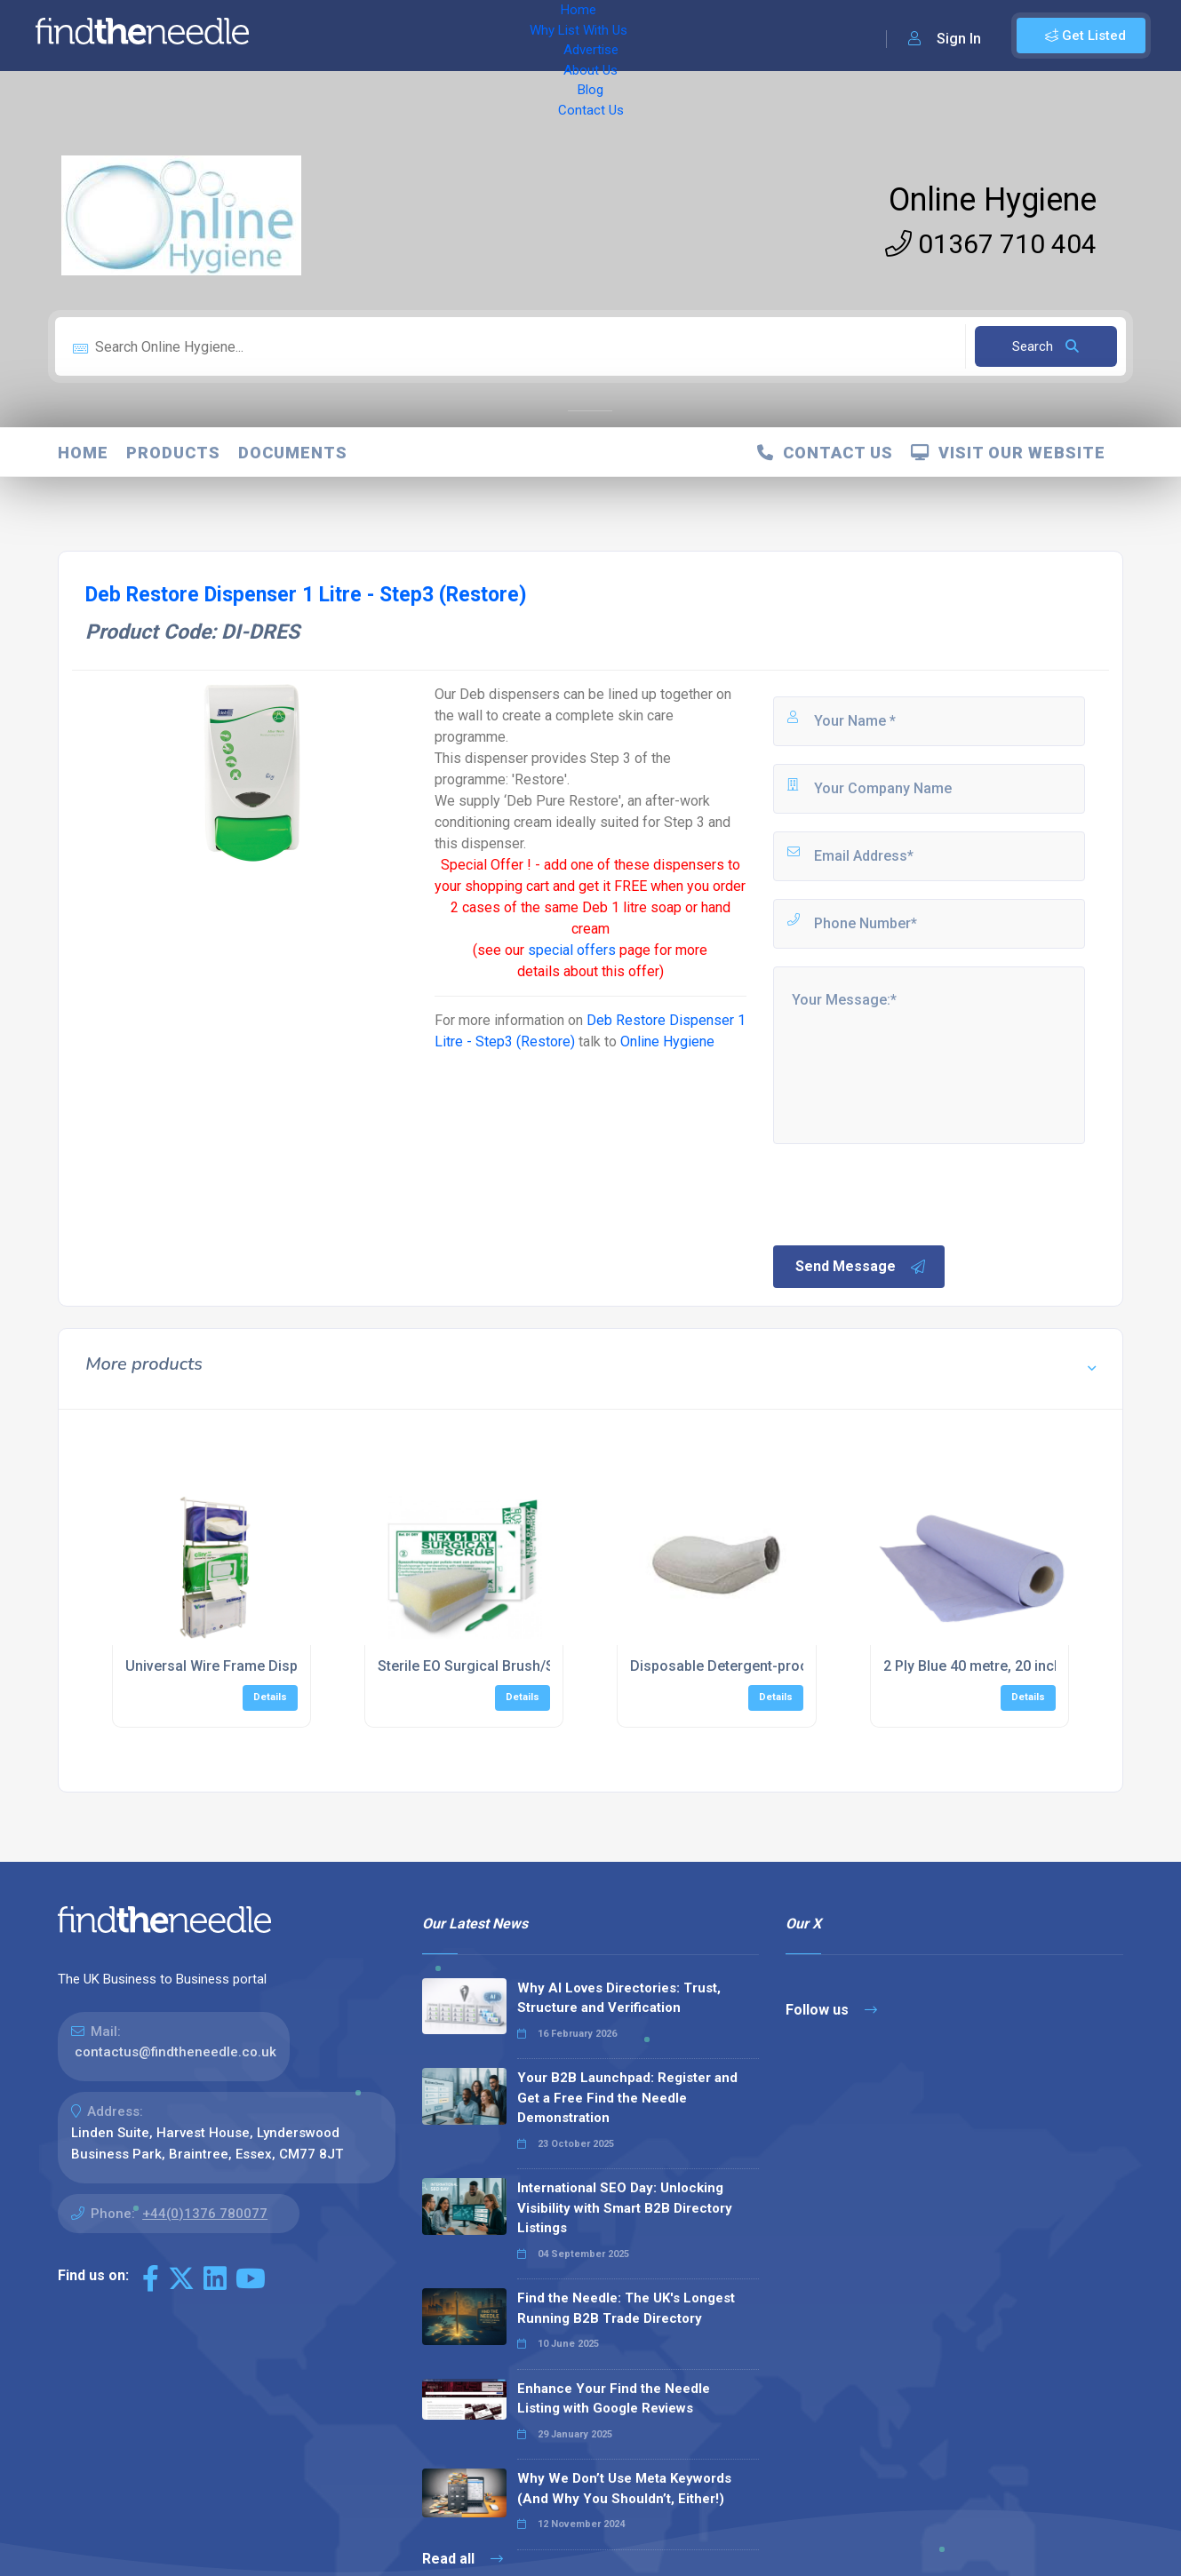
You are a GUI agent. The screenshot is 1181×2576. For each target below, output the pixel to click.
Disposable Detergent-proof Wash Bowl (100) (779, 1666)
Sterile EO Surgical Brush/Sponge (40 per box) (528, 1666)
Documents (292, 452)
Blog (648, 36)
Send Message (861, 1267)
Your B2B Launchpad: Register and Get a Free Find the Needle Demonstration (627, 2098)
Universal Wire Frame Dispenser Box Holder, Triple (289, 1666)
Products (173, 452)
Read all (462, 2558)
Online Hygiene (993, 200)
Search (1045, 346)
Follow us (831, 2009)
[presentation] (905, 1193)
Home (313, 36)
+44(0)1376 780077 (204, 2214)
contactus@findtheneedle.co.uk (175, 2052)
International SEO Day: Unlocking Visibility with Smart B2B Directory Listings (624, 2208)
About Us (586, 36)
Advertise (507, 36)
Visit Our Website (1008, 452)
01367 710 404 (991, 243)
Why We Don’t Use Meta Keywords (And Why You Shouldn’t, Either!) (624, 2488)
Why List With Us (405, 36)
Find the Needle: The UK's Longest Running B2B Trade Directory (626, 2308)
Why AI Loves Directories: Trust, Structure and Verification (619, 1998)
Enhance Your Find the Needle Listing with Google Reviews (613, 2399)
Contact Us (717, 36)
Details (270, 1697)
